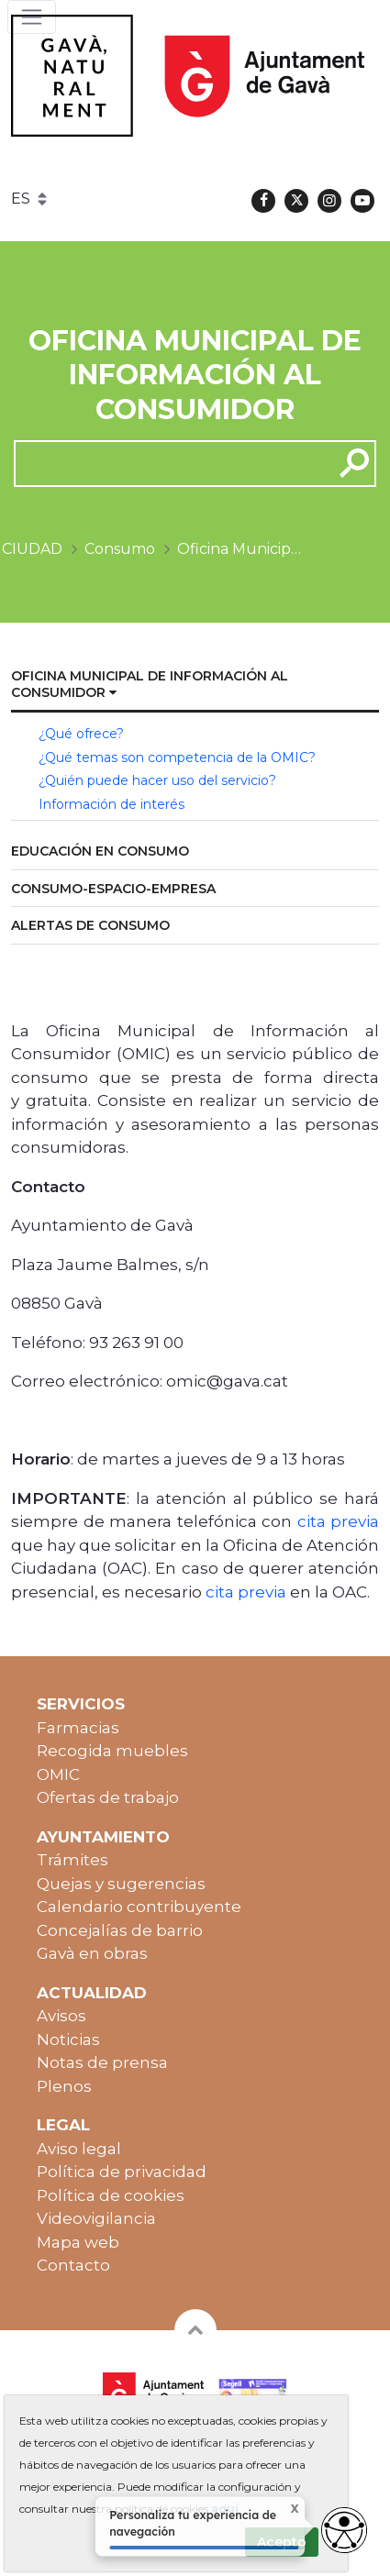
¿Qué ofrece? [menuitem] (81, 733)
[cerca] (166, 463)
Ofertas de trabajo (108, 1797)
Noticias (68, 2039)
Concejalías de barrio (120, 1930)
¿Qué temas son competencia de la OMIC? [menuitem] (177, 757)
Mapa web (78, 2242)
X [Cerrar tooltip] (282, 2509)
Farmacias (78, 1728)
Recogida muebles (112, 1750)
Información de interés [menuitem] (111, 804)
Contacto (73, 2265)
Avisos (61, 2016)
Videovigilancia (96, 2218)
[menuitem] (195, 686)
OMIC (58, 1774)
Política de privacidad (121, 2171)
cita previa (338, 1521)
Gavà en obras (92, 1953)
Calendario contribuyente (139, 1906)
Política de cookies (110, 2195)
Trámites (72, 1860)
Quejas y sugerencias (121, 1883)
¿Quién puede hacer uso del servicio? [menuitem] (157, 780)
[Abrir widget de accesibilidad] (344, 2530)
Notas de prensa (102, 2062)
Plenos (64, 2086)
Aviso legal (79, 2148)
